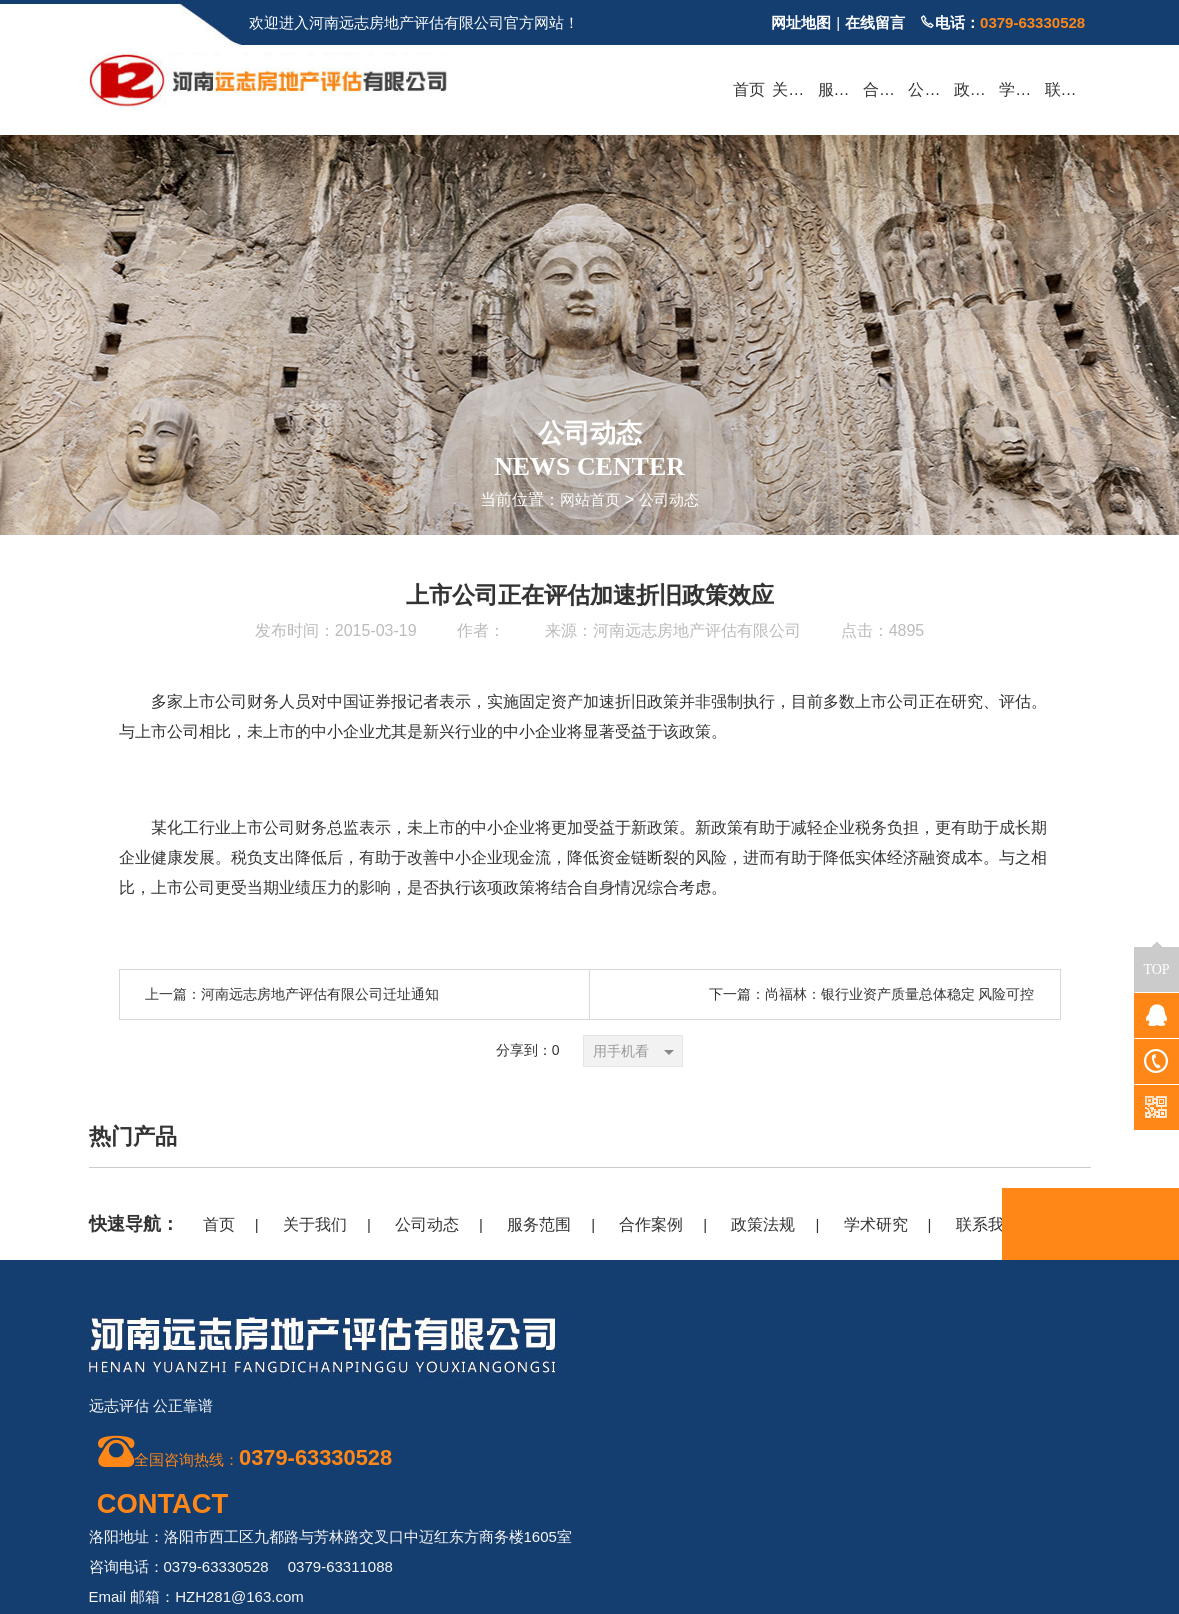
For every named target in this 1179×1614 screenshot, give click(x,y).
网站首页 (588, 499)
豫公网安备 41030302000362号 (979, 1588)
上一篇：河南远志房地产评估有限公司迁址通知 (292, 993)
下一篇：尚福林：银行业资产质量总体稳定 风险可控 (872, 993)
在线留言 (875, 22)
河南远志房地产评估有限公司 (697, 629)
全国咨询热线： (250, 1455)
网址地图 (801, 22)
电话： (1002, 22)
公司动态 (671, 499)
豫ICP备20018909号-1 (760, 1517)
